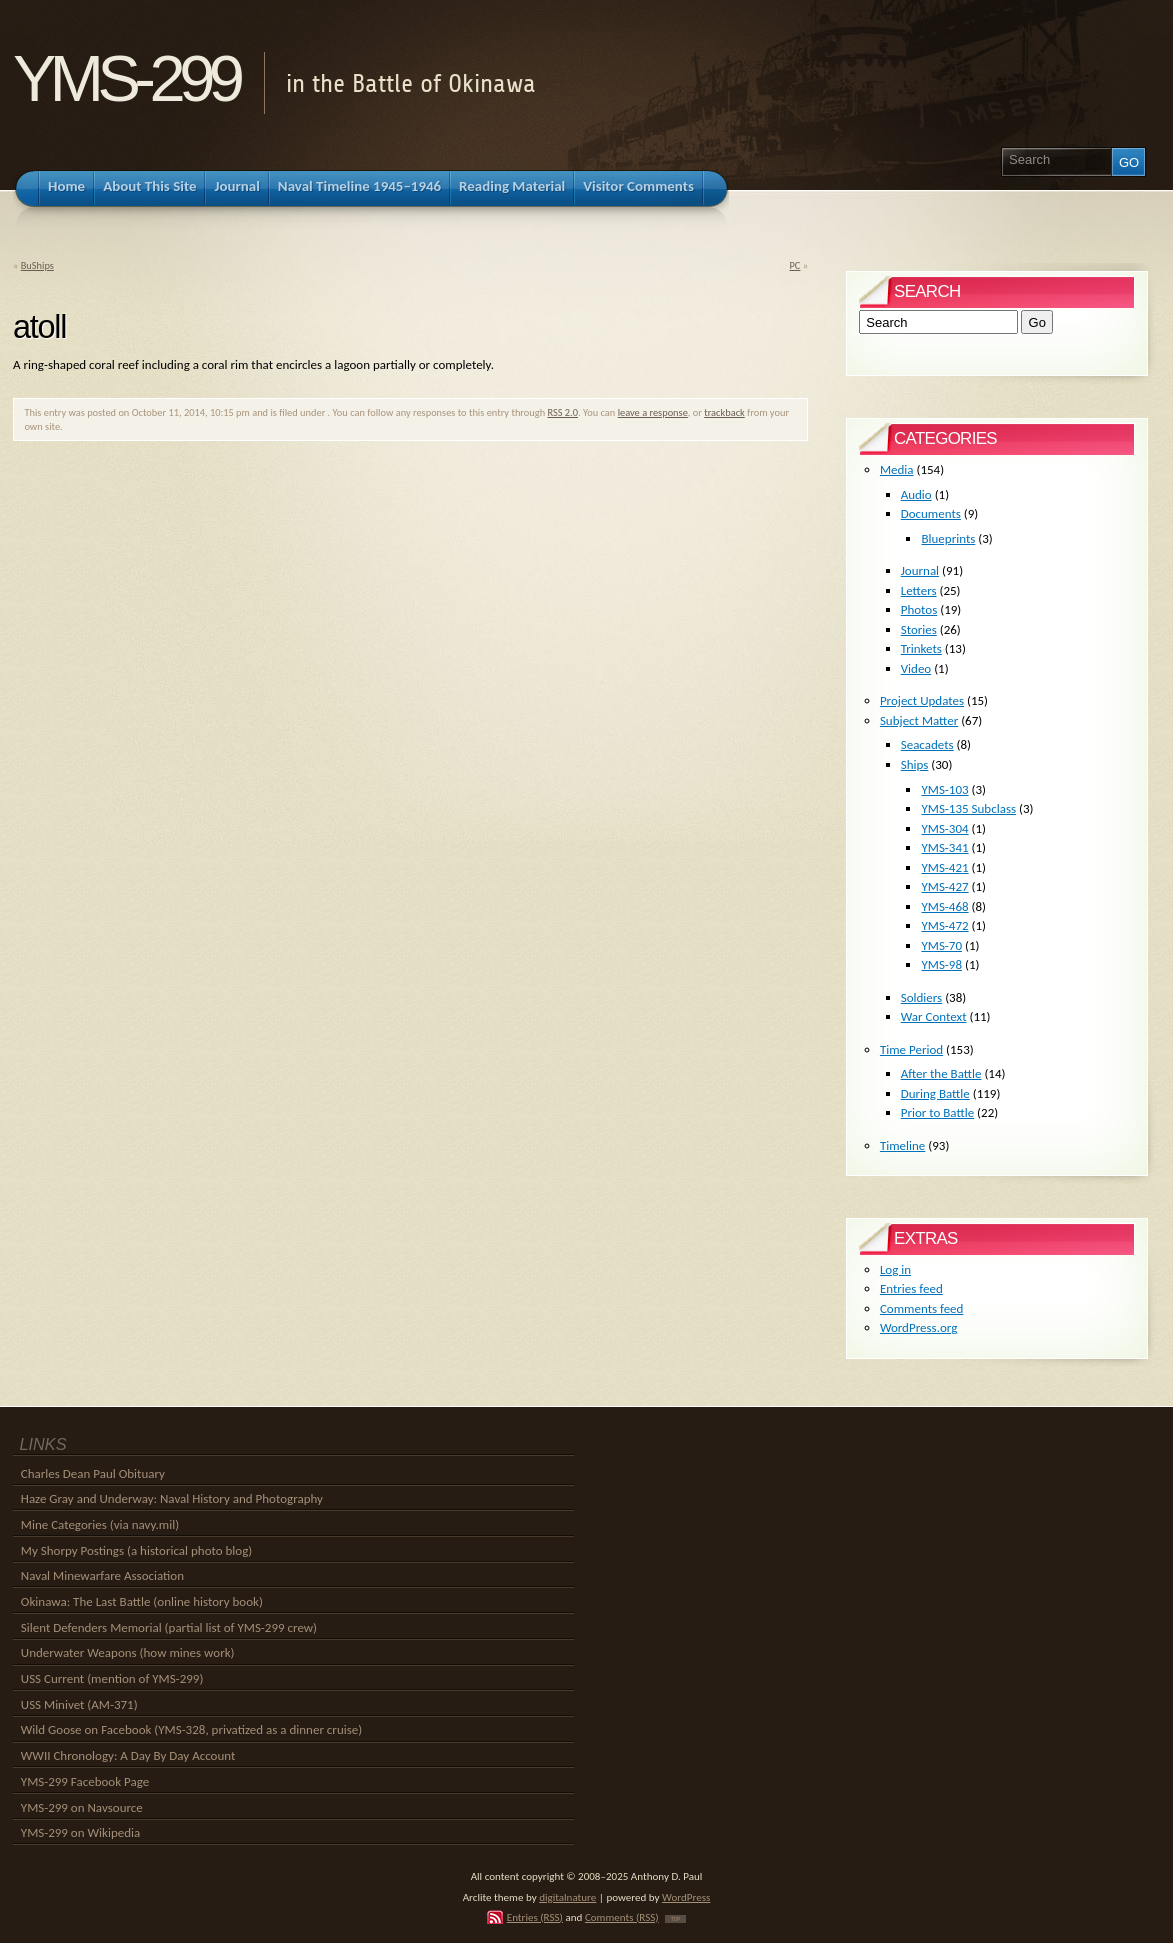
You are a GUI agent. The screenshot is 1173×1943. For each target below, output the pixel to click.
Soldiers (922, 997)
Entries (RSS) (535, 1917)
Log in (895, 1269)
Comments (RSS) (622, 1917)
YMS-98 (941, 964)
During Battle (935, 1093)
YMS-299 (125, 78)
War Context (934, 1016)
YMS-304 (944, 828)
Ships (915, 764)
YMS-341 (944, 847)
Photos (919, 609)
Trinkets (921, 648)
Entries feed (911, 1288)
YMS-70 (941, 945)
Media (897, 469)
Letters (919, 590)
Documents (931, 513)
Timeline (902, 1145)
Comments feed (922, 1308)
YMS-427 (944, 886)
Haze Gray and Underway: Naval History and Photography (172, 1498)
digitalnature (567, 1897)
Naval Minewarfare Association (102, 1575)
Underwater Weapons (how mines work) (128, 1652)
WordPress (686, 1897)
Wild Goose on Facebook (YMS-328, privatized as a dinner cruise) (191, 1729)
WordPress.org (918, 1327)
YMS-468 (944, 906)
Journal (920, 570)
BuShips (37, 265)
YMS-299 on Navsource (82, 1807)
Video (916, 668)
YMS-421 (944, 867)
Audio (916, 494)
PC (795, 265)
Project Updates (922, 700)
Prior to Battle (937, 1112)
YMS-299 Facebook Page (85, 1781)
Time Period (911, 1049)
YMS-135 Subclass (968, 808)
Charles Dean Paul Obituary (93, 1473)
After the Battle (941, 1073)
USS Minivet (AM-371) (79, 1704)
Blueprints (948, 538)
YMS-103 (944, 789)
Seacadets (927, 744)
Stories (919, 629)
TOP (675, 1919)
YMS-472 (944, 925)
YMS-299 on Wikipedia (80, 1832)
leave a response (653, 412)
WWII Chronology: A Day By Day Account (128, 1755)
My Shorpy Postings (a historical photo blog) (136, 1550)
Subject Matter (919, 720)
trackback (724, 412)
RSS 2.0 (562, 412)
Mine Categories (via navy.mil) (100, 1524)
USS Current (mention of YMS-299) (112, 1678)
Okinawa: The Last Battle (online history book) (142, 1601)
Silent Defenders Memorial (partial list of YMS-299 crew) (169, 1627)
